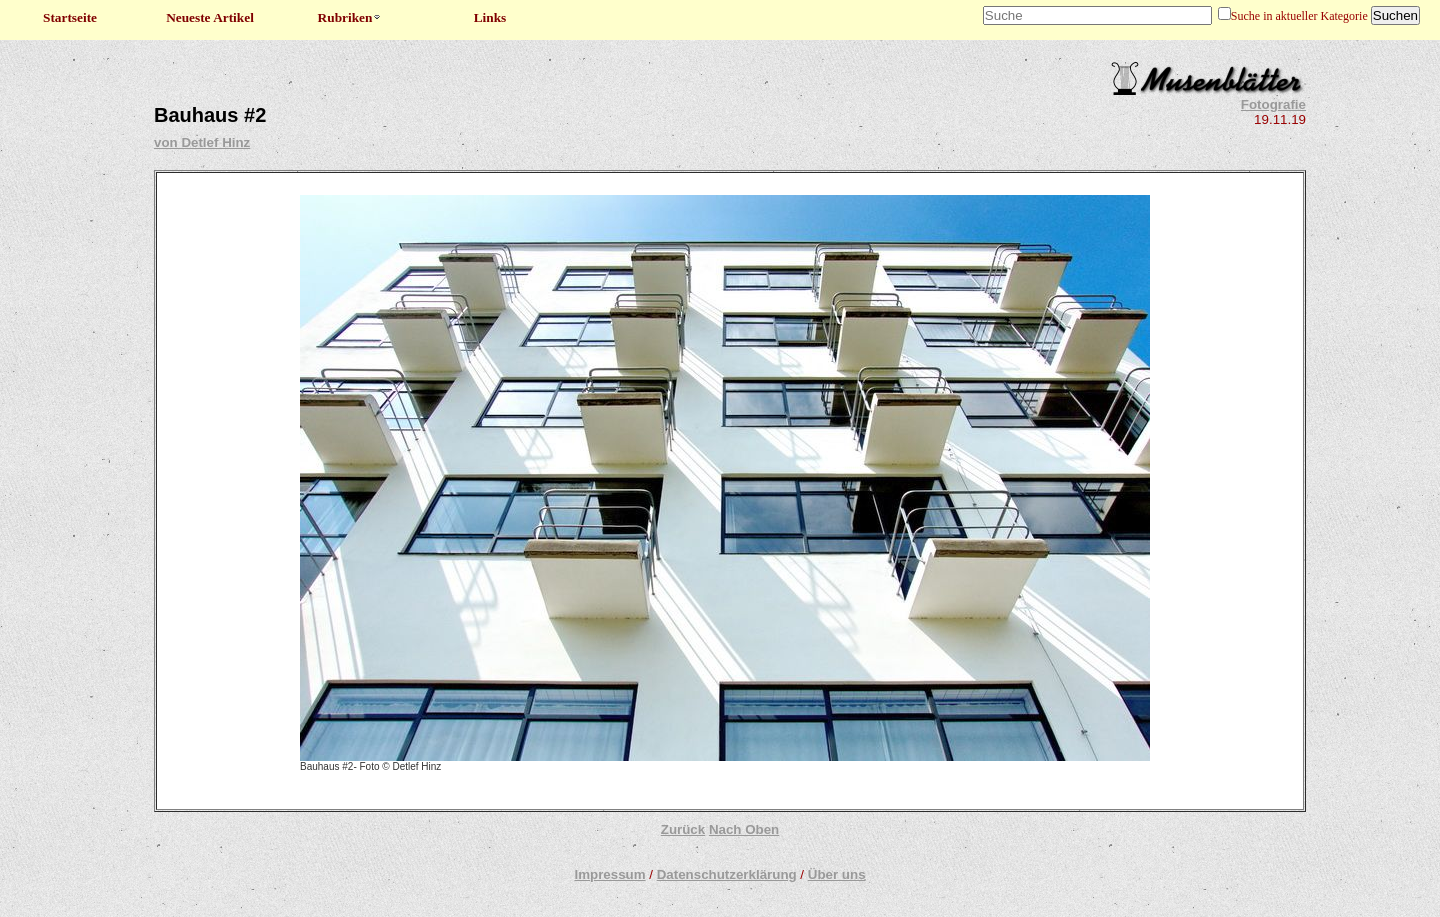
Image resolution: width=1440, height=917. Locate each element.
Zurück (683, 829)
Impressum (609, 874)
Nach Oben (744, 829)
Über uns (837, 874)
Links (490, 17)
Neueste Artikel (210, 17)
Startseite (70, 17)
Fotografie (1273, 104)
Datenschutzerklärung (727, 874)
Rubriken (350, 17)
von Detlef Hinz (202, 142)
